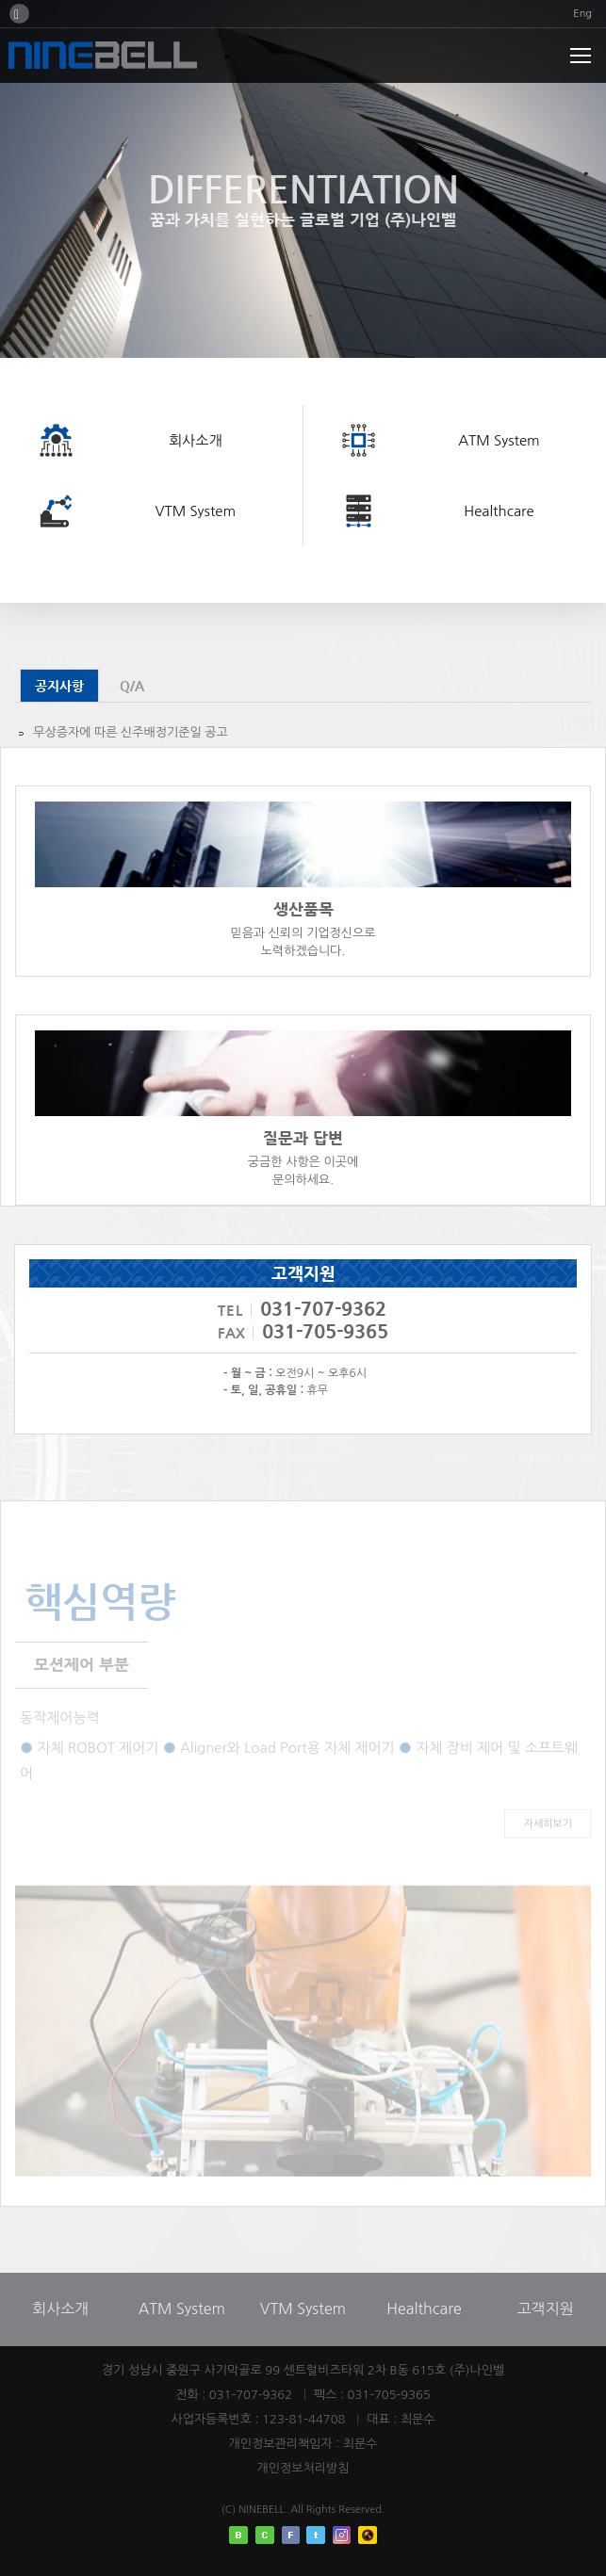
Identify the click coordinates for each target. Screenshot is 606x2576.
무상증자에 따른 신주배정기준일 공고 (130, 732)
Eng (582, 13)
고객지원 (545, 2308)
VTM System (303, 2308)
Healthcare (423, 2308)
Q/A (132, 685)
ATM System (182, 2308)
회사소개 (60, 2308)
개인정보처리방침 (303, 2468)
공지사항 (59, 685)
